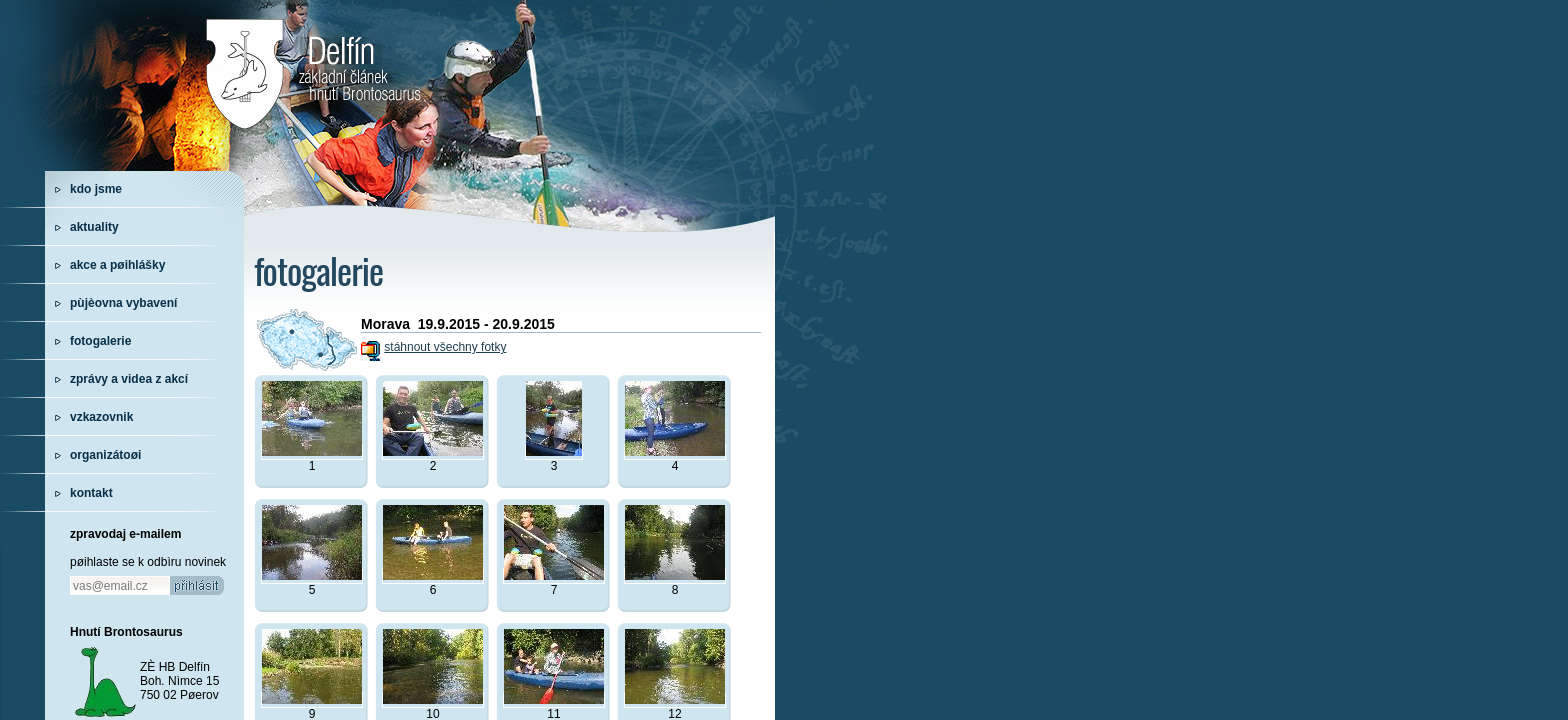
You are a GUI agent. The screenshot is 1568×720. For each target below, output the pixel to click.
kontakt (91, 493)
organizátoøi (105, 455)
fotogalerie (100, 341)
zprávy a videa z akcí (129, 379)
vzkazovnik (101, 417)
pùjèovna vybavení (123, 303)
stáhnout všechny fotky (445, 347)
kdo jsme (96, 189)
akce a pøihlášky (117, 265)
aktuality (94, 227)
